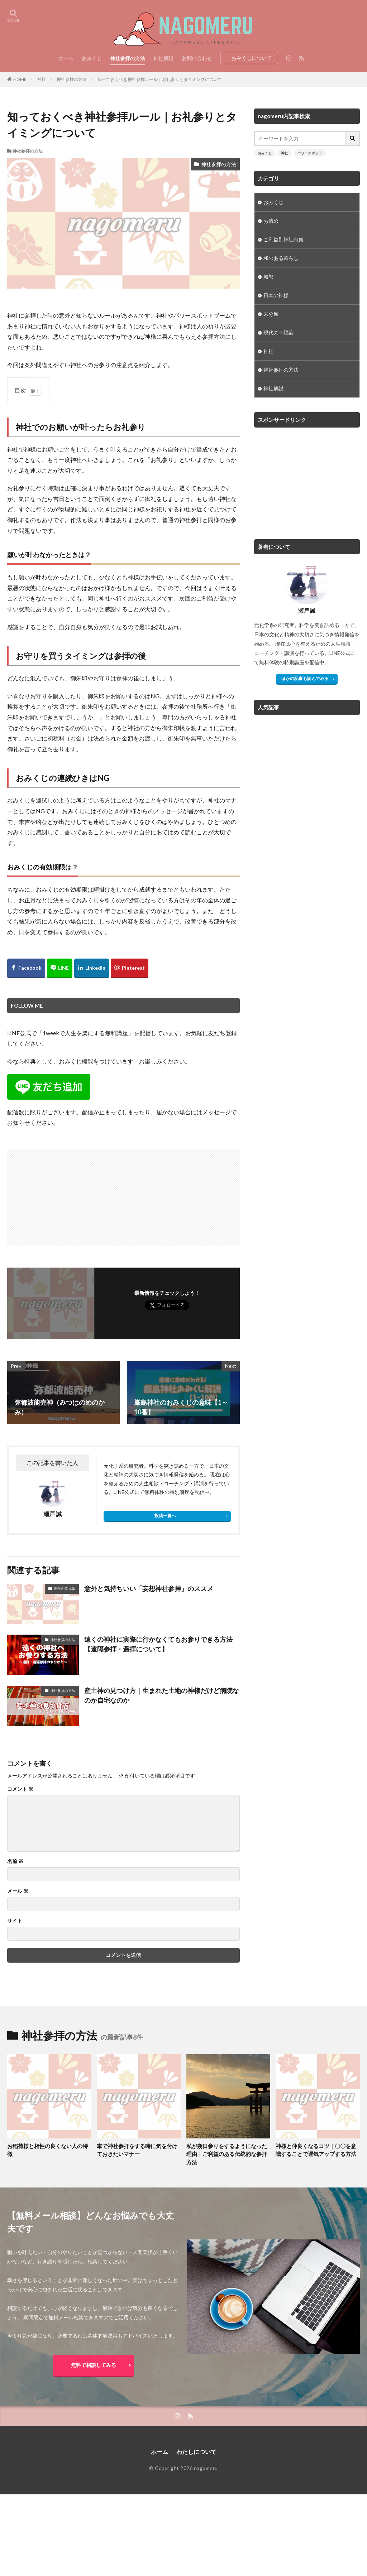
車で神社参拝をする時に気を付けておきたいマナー (137, 2150)
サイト (14, 1920)
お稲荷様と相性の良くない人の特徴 (47, 2150)
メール (17, 1891)
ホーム (65, 58)
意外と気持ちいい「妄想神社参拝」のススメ (148, 1588)
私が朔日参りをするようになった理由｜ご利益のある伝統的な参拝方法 (226, 2154)
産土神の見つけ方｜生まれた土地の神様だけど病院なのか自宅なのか (161, 1695)
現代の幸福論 (64, 1588)
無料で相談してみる (93, 2365)
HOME (20, 79)
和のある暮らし (281, 258)
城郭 (268, 277)
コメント (20, 1788)
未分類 (270, 314)
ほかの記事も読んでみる (305, 678)
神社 (41, 79)
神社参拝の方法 (127, 58)
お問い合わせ (197, 58)
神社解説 (163, 58)
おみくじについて (252, 58)
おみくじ (92, 58)
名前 (15, 1861)
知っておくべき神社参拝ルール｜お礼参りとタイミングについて (159, 79)
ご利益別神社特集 (283, 239)
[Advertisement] (66, 1194)
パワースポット (309, 153)
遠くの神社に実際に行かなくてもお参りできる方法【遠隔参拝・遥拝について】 (158, 1644)
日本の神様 (276, 295)
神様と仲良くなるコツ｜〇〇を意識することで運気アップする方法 (316, 2150)
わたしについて (196, 2451)
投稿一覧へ (165, 1515)
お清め (270, 221)
